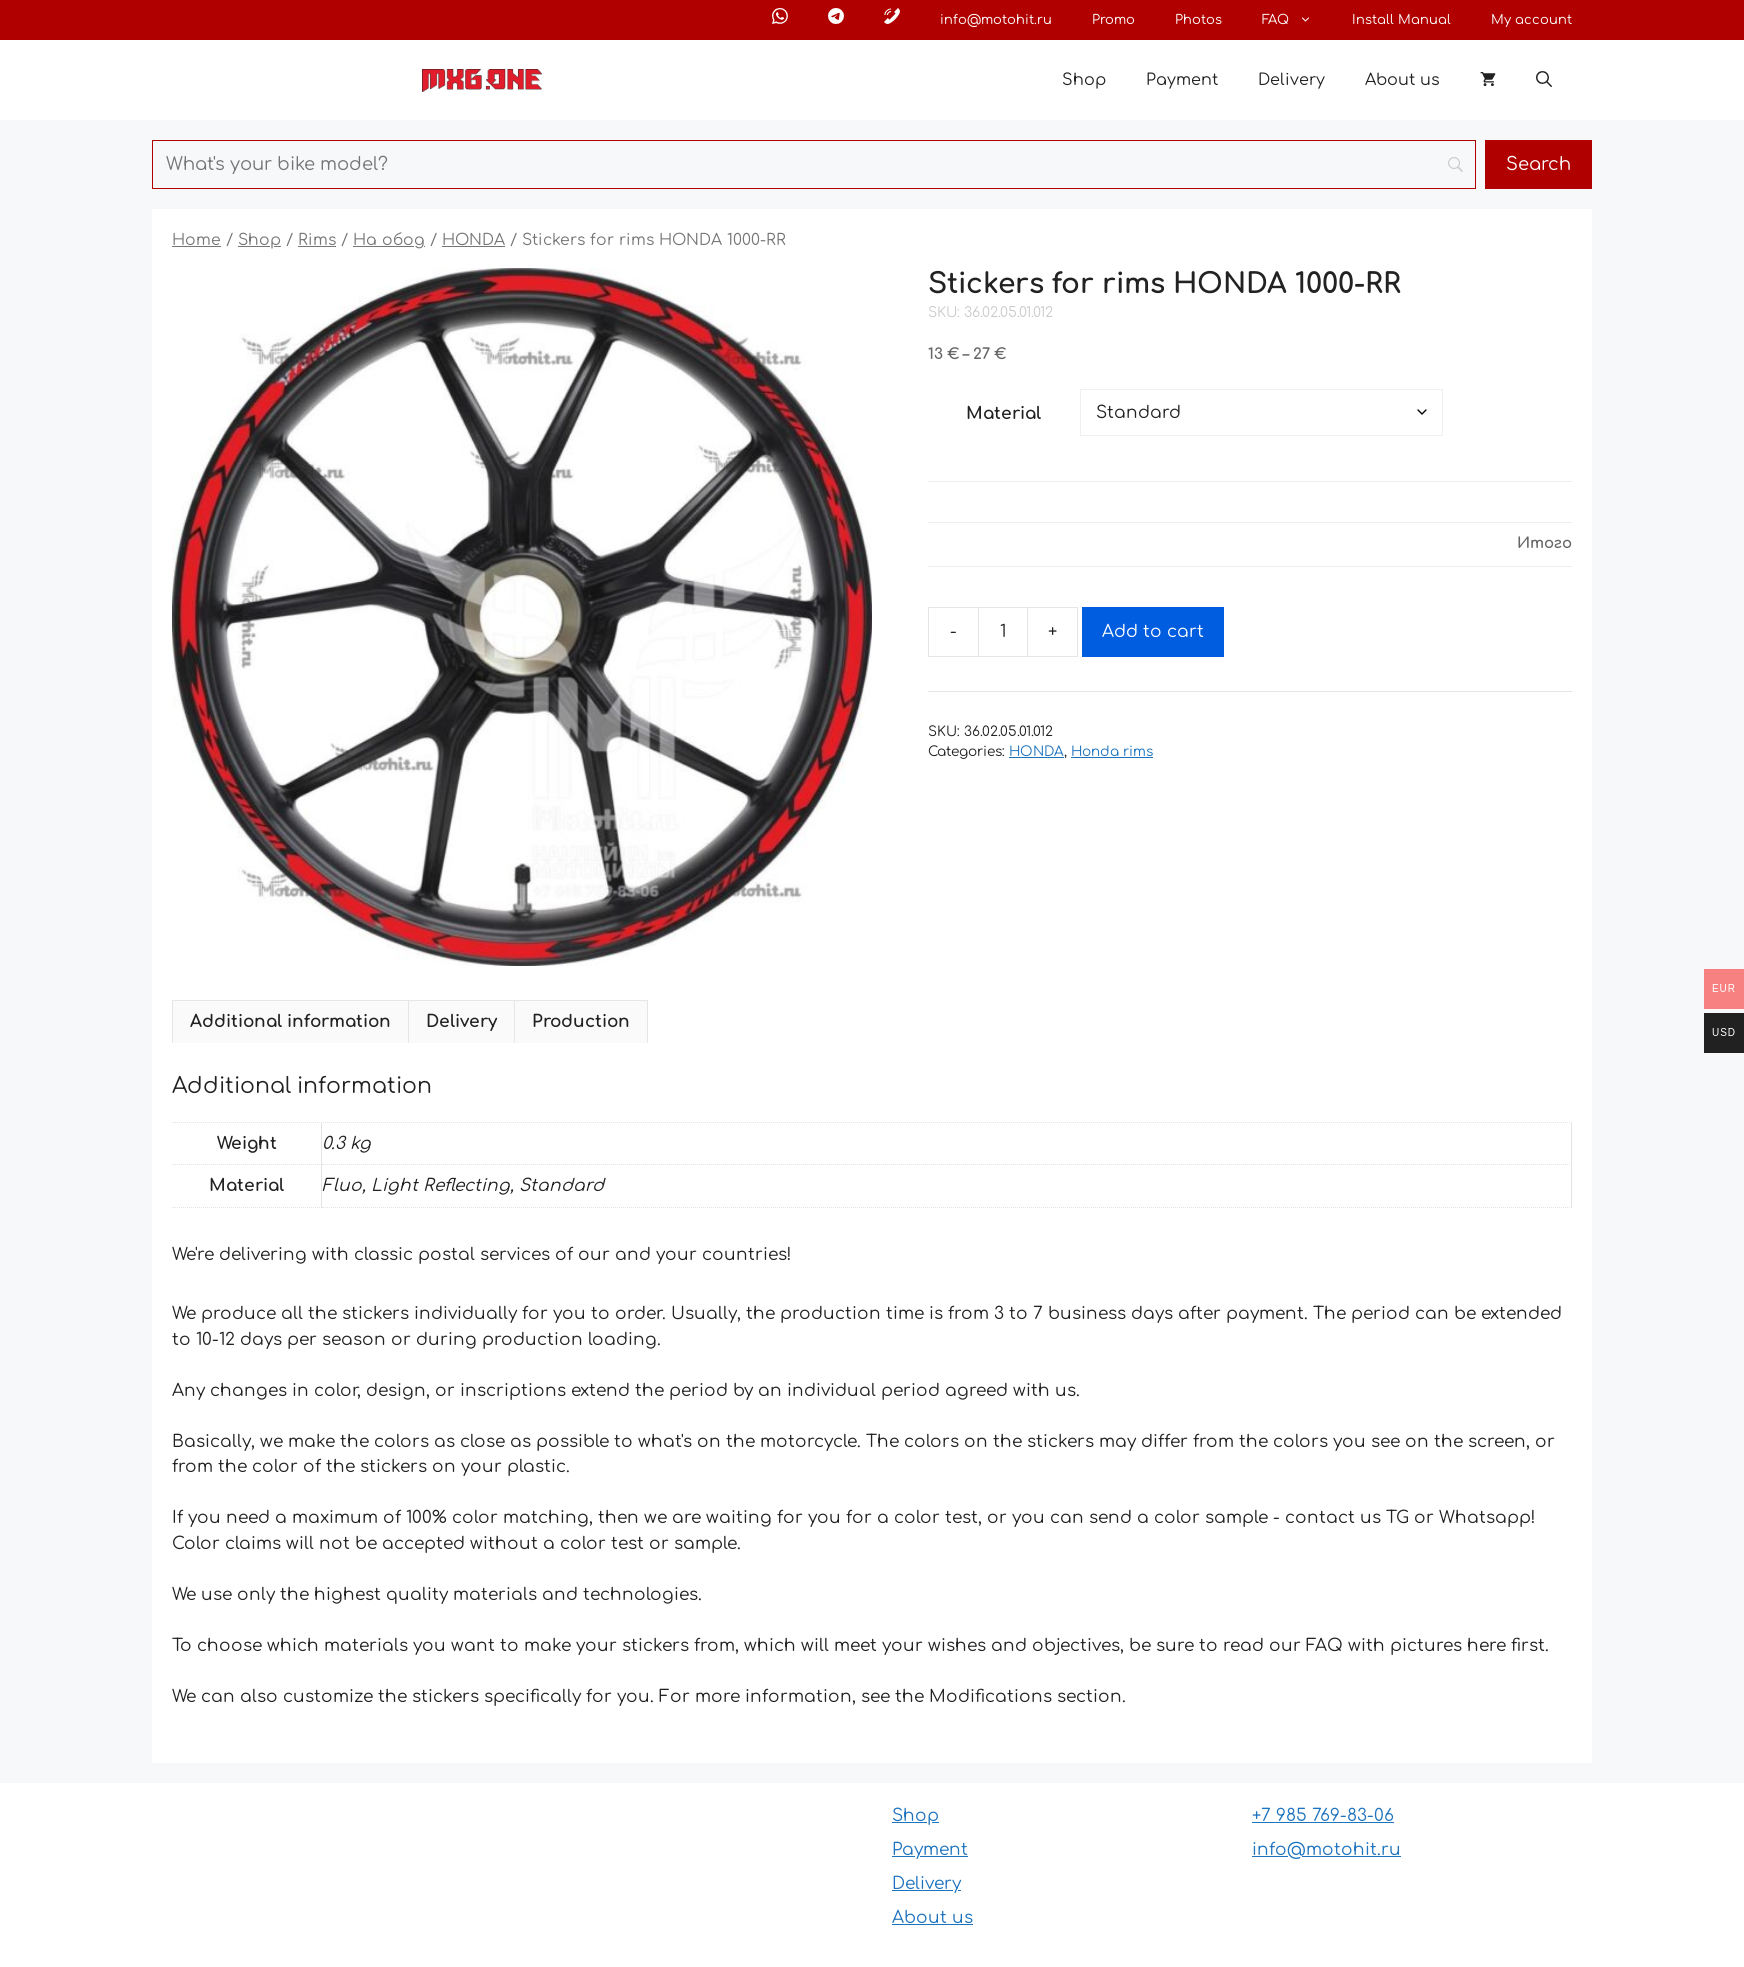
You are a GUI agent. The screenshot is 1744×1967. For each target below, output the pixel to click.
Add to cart (1153, 631)
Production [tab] (581, 1021)
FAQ (1297, 20)
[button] (1544, 80)
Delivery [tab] (461, 1021)
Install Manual (1401, 20)
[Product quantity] (1003, 632)
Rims (317, 240)
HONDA (473, 240)
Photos (1198, 20)
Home (196, 240)
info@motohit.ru (996, 20)
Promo (1113, 20)
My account (1531, 20)
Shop (1084, 80)
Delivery (1291, 80)
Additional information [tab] (290, 1021)
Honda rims (1112, 751)
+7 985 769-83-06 (1323, 1815)
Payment (1182, 80)
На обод (389, 240)
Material (1003, 413)
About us (1402, 80)
